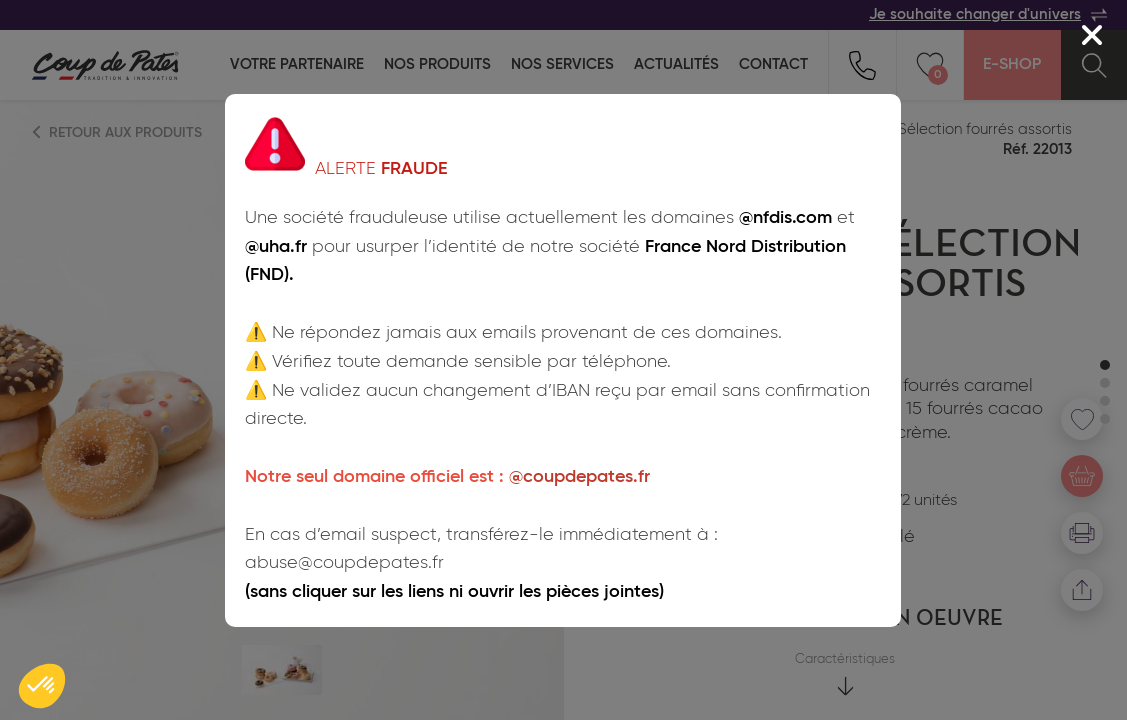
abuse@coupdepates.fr (344, 563)
